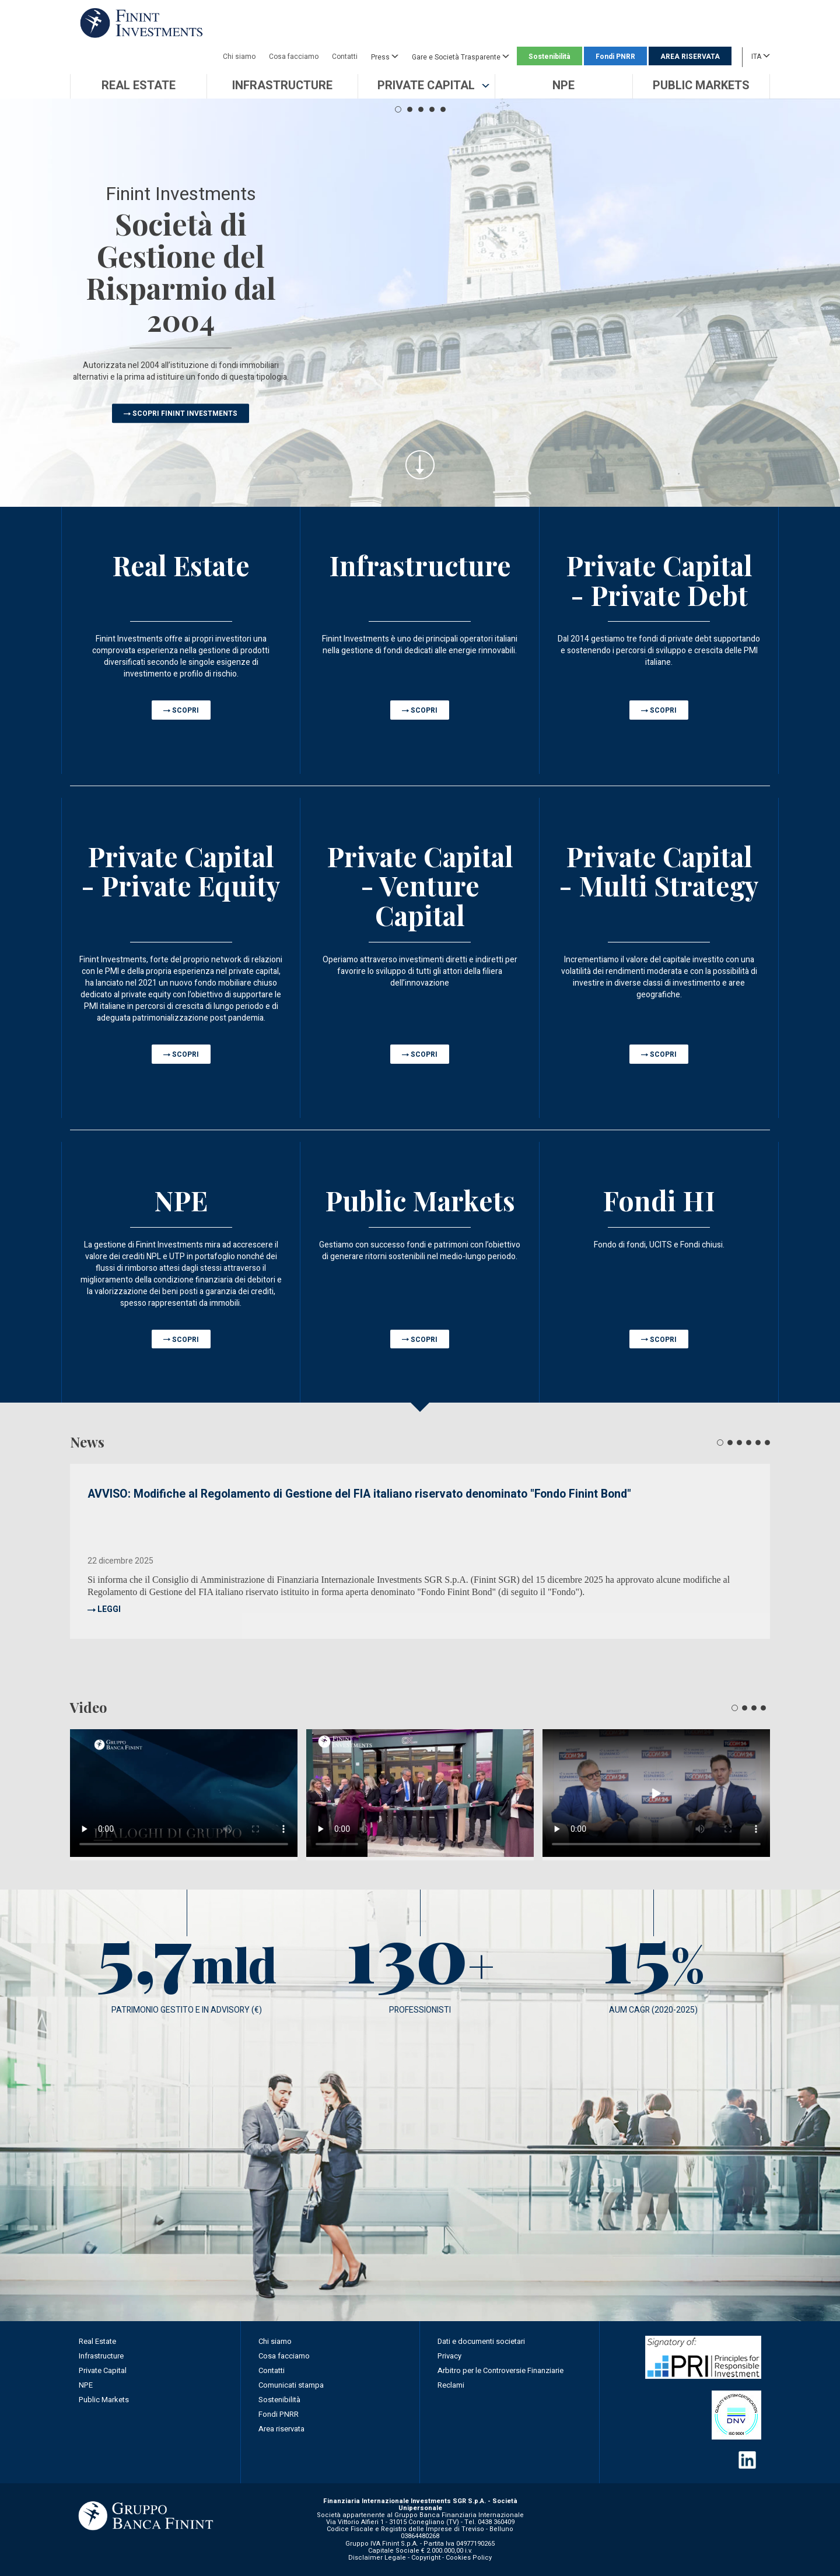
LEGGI (109, 1609)
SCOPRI (185, 710)
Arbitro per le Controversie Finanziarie (501, 2370)
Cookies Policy (469, 2558)
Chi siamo (239, 56)
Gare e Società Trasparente (460, 56)
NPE (86, 2385)
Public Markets (104, 2399)
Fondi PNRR (615, 56)
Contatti (345, 56)
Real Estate (97, 2341)
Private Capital (103, 2370)
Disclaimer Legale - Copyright (394, 2558)
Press (384, 56)
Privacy (449, 2355)
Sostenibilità (549, 56)
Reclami (451, 2385)
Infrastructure (101, 2355)
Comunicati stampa (291, 2385)
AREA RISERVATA (690, 56)
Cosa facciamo (293, 56)
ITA (760, 56)
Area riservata (281, 2428)
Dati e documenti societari (481, 2341)
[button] (426, 86)
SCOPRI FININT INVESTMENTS (184, 413)
